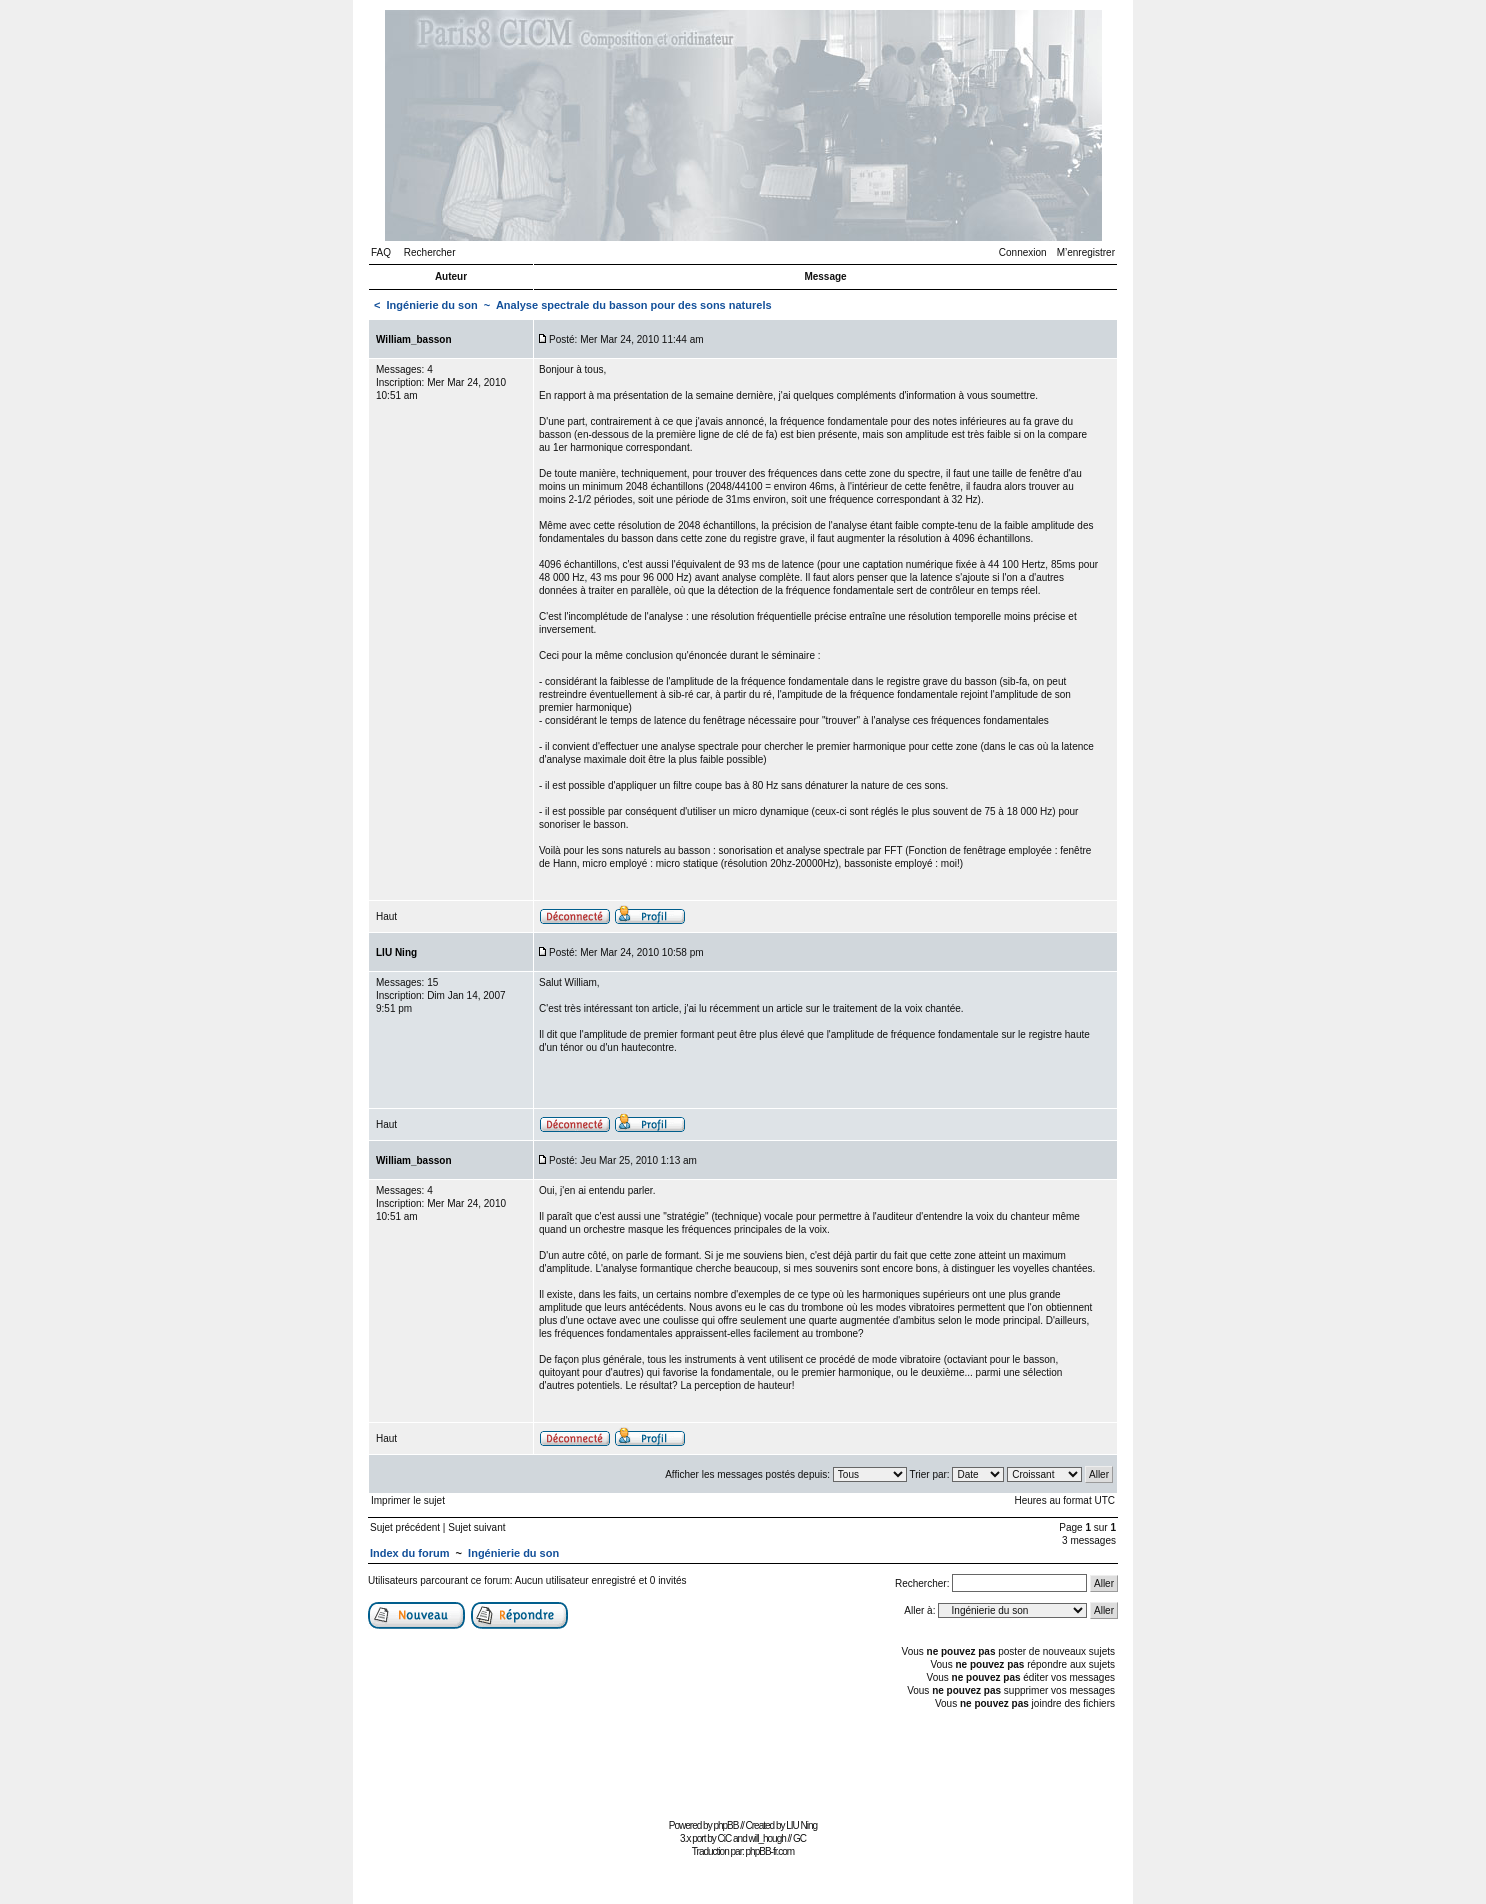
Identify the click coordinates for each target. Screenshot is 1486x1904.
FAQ (381, 252)
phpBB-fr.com (770, 1851)
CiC (725, 1838)
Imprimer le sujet (408, 1500)
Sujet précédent (405, 1527)
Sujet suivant (476, 1527)
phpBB (725, 1825)
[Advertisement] (743, 1768)
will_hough (767, 1838)
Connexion (1023, 252)
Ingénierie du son (432, 305)
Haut (386, 916)
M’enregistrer (1086, 252)
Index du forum (409, 1553)
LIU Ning (801, 1825)
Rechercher (430, 252)
